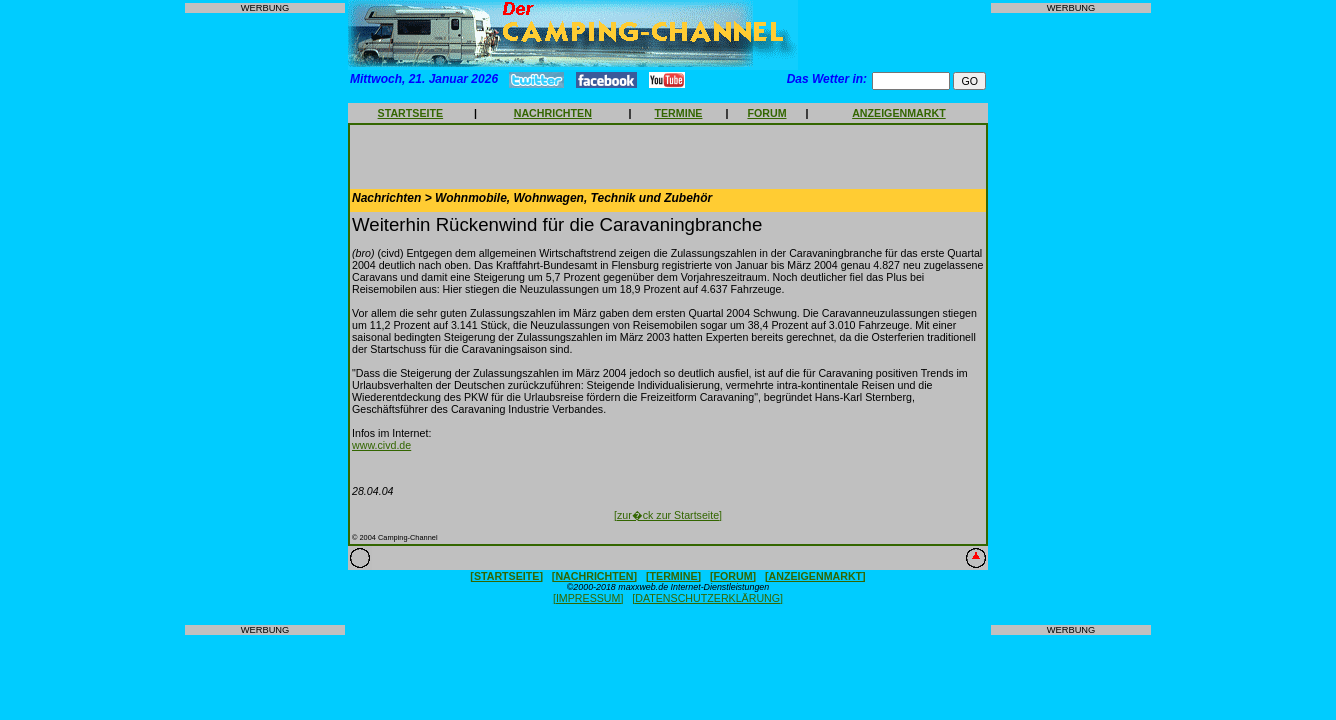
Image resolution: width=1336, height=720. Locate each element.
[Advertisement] (265, 319)
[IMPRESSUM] (588, 598)
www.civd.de (381, 445)
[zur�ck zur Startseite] (668, 515)
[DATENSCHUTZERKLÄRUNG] (707, 598)
